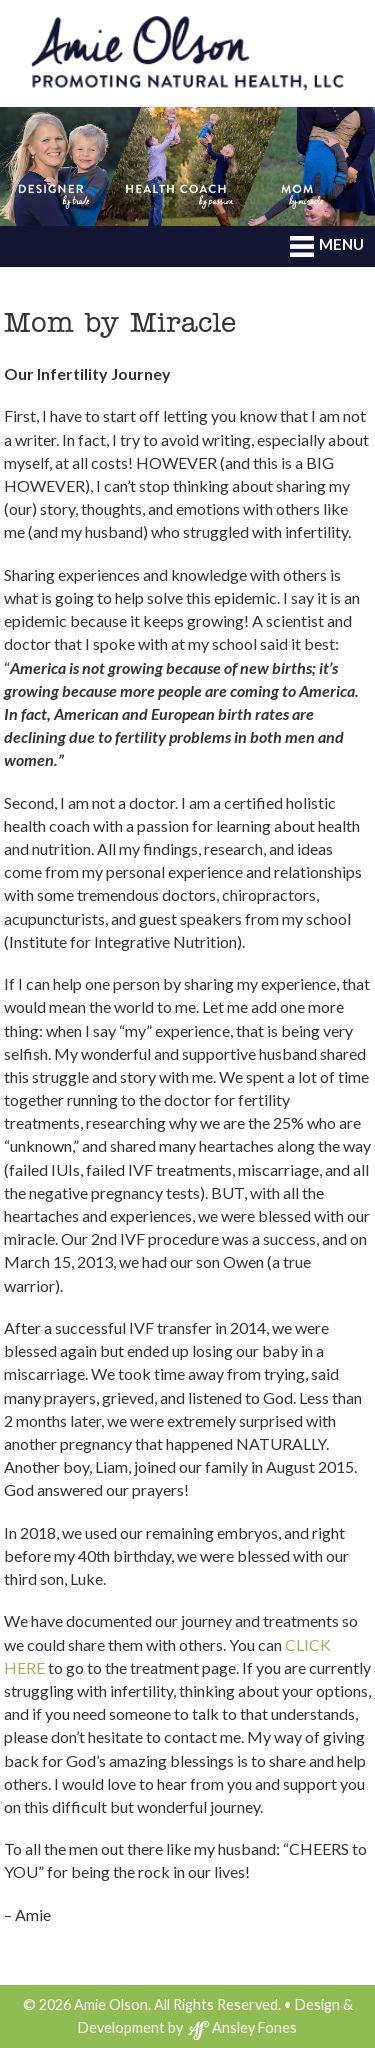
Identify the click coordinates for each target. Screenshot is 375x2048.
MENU (327, 246)
